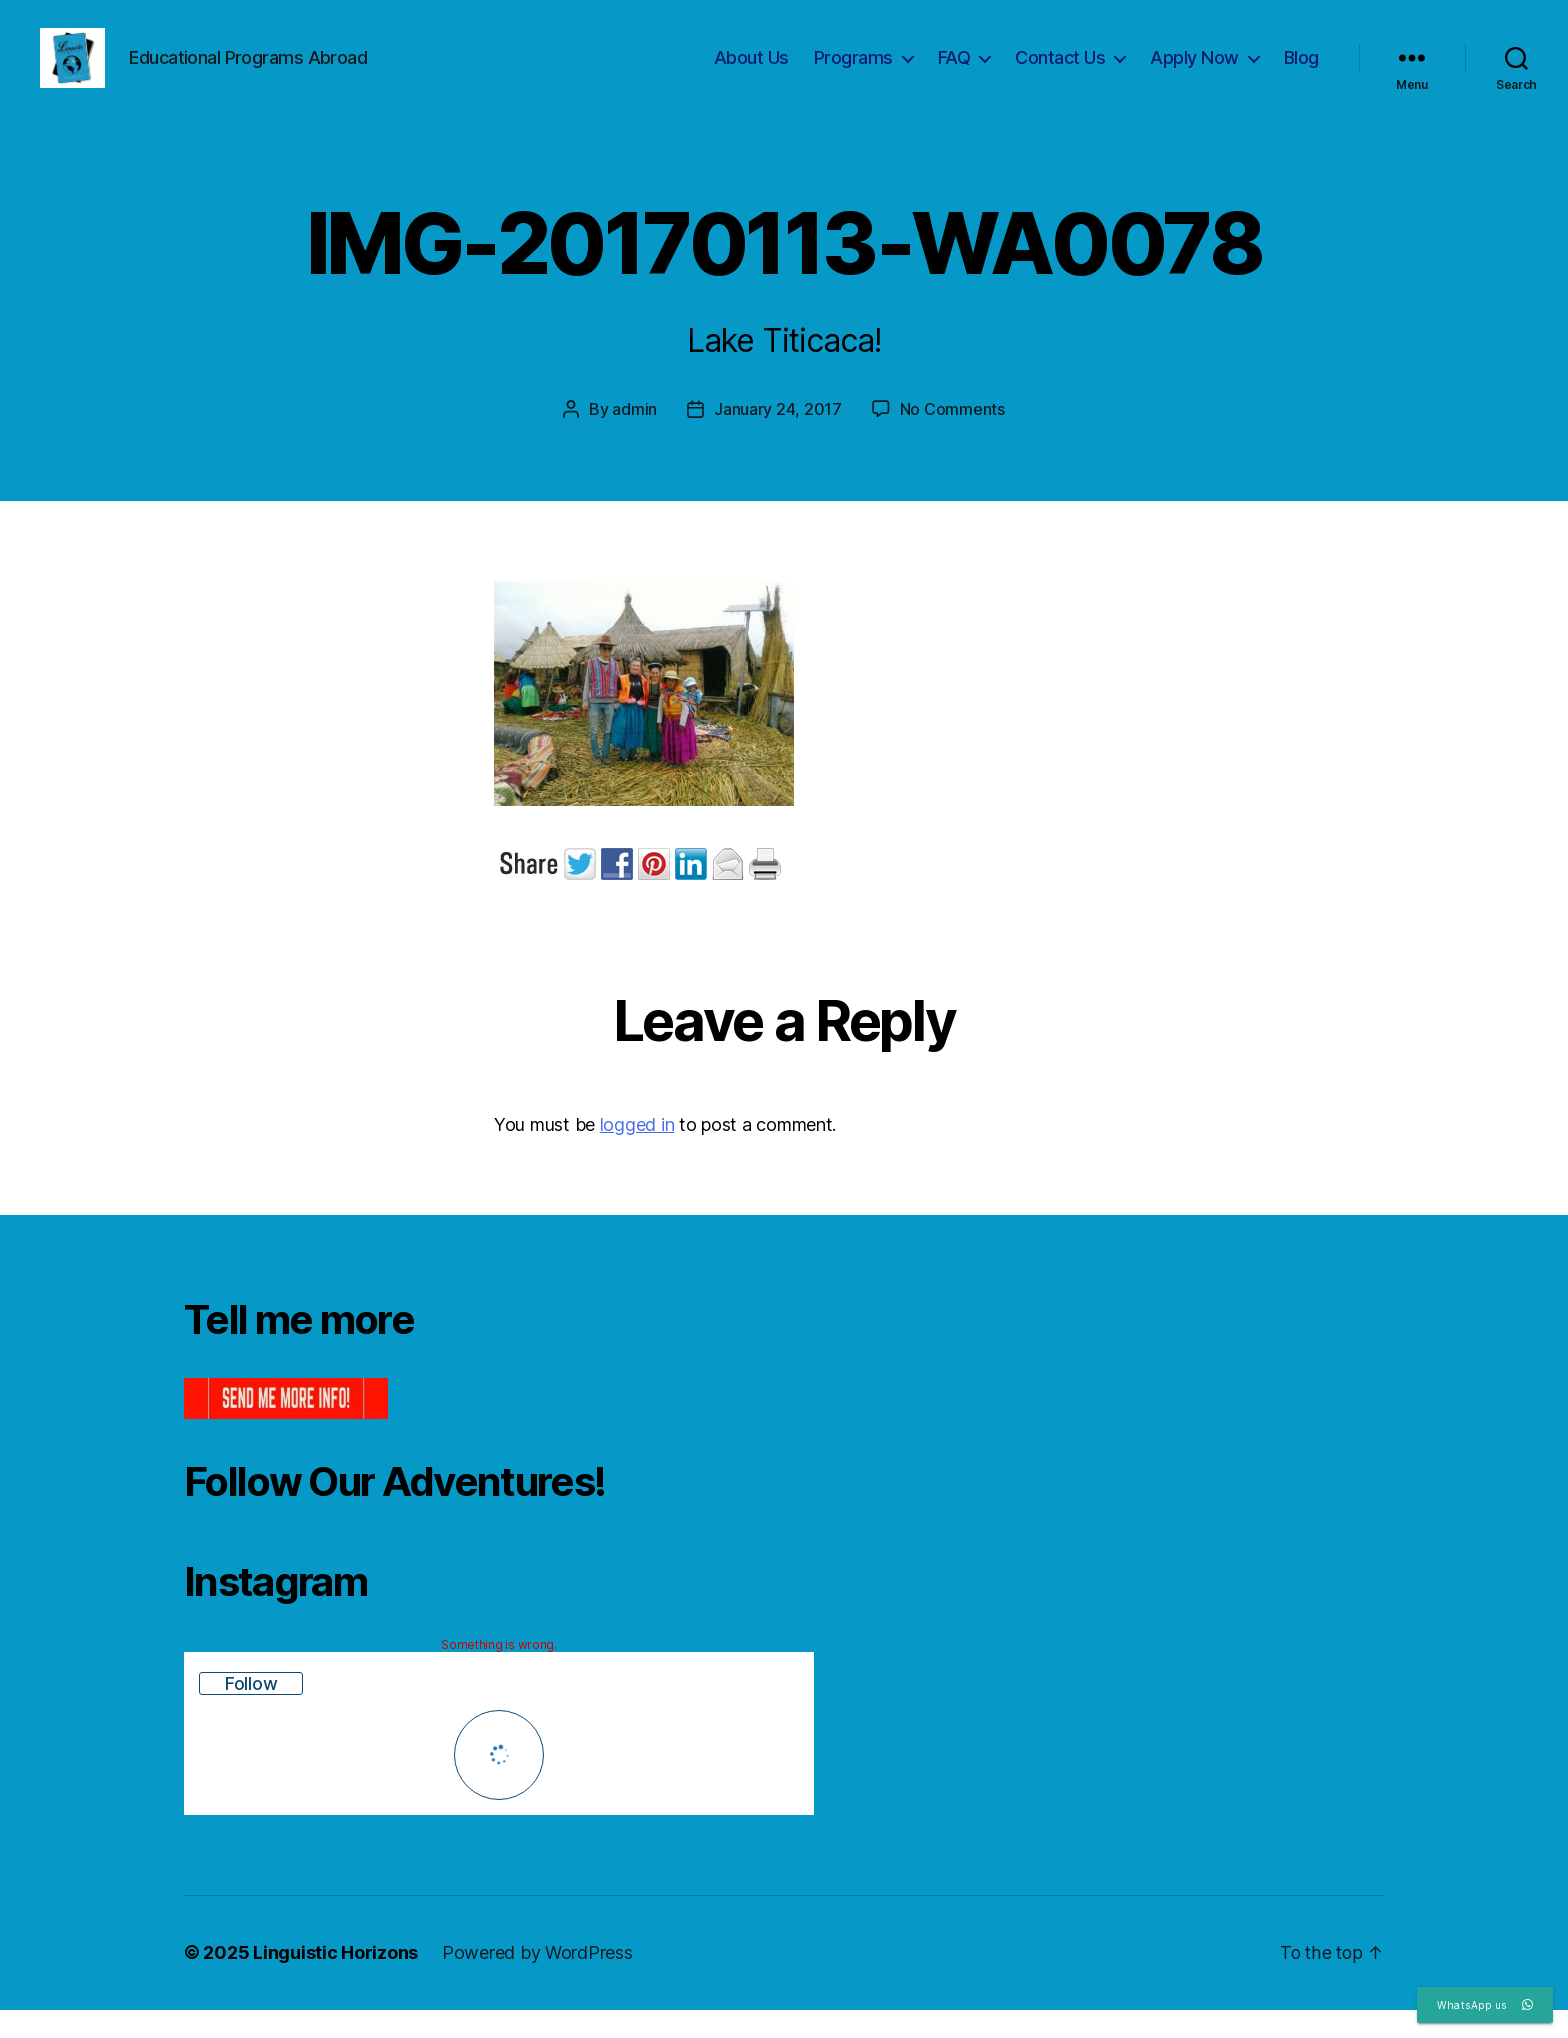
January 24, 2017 (778, 439)
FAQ (954, 72)
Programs (853, 72)
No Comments (952, 439)
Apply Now (1194, 72)
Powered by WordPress (537, 1981)
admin (634, 439)
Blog (1301, 72)
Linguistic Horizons (335, 1981)
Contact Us (1060, 72)
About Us (751, 72)
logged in (637, 1154)
